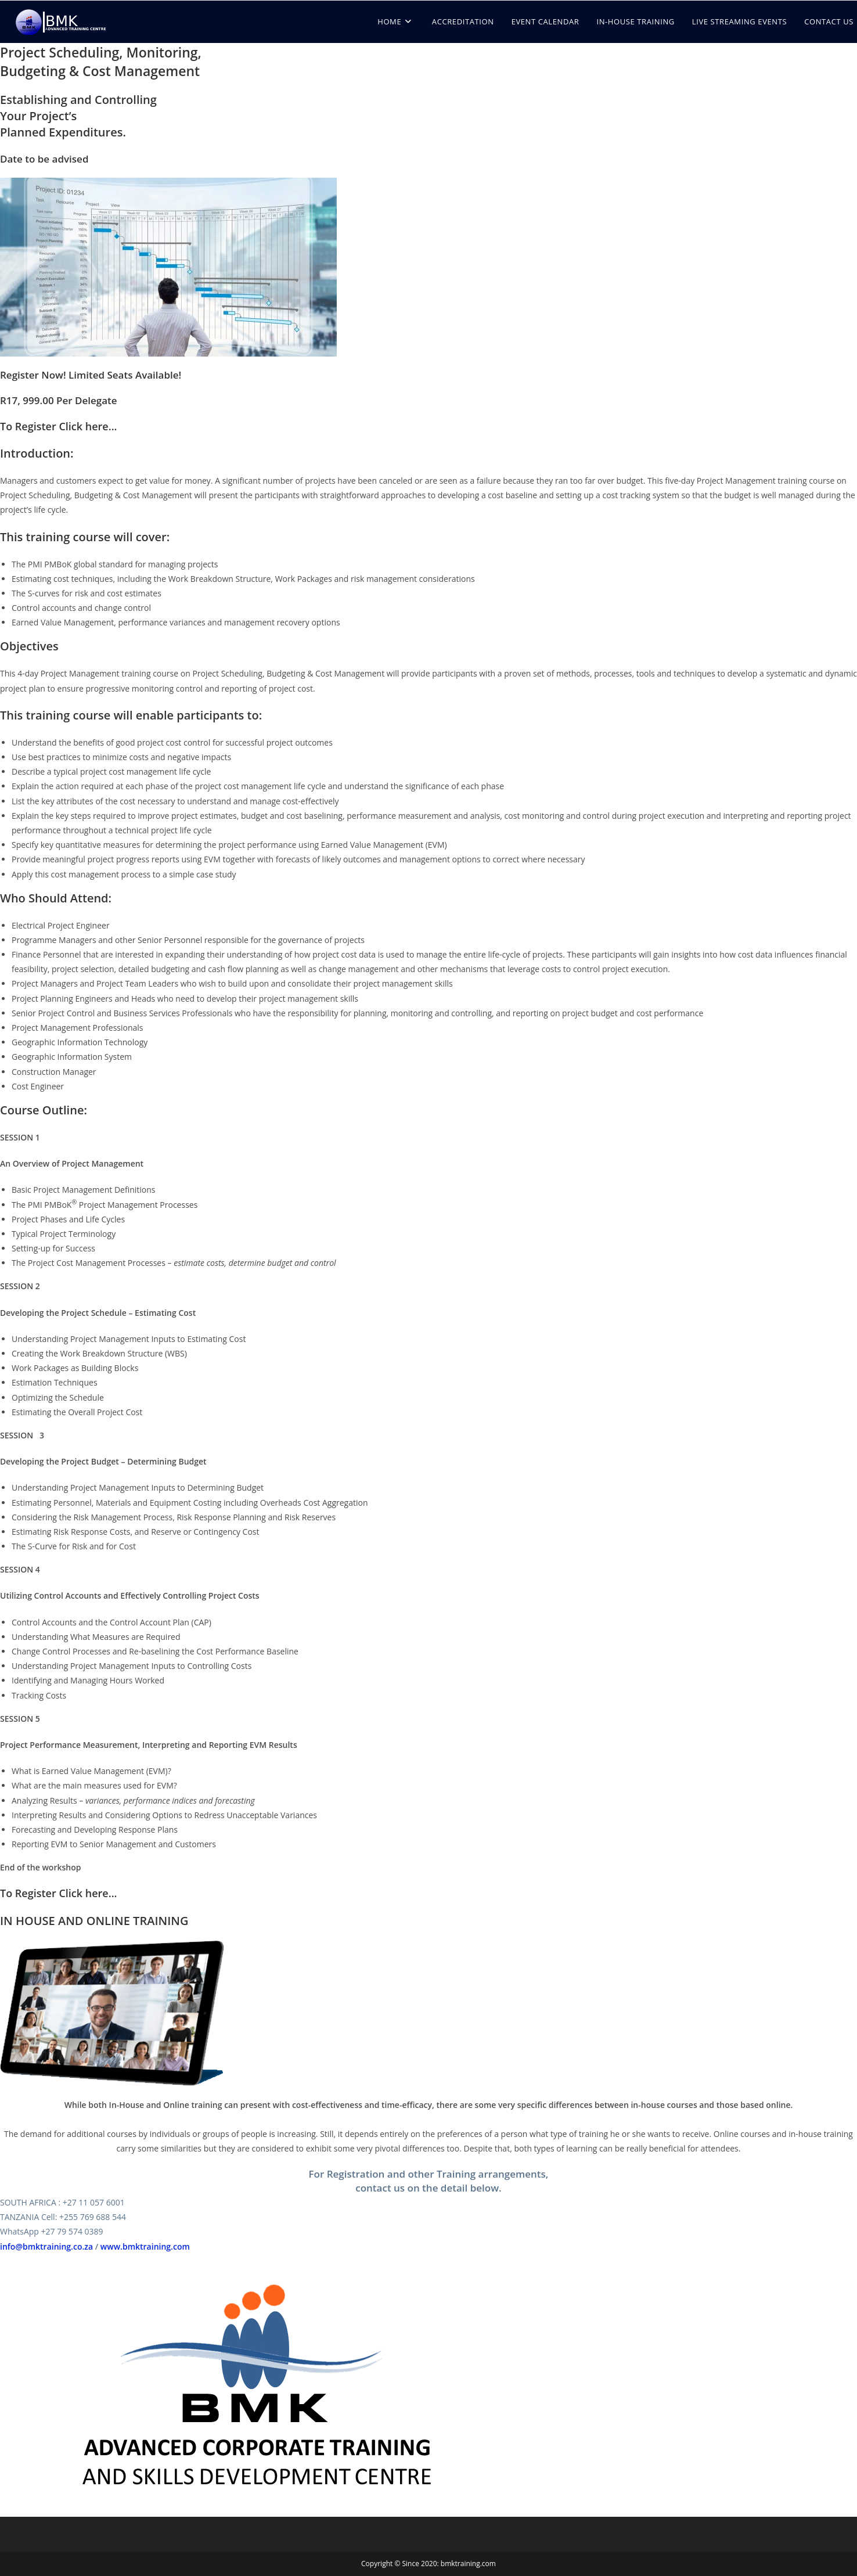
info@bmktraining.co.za (46, 2246)
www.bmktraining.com (145, 2246)
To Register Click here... (58, 426)
